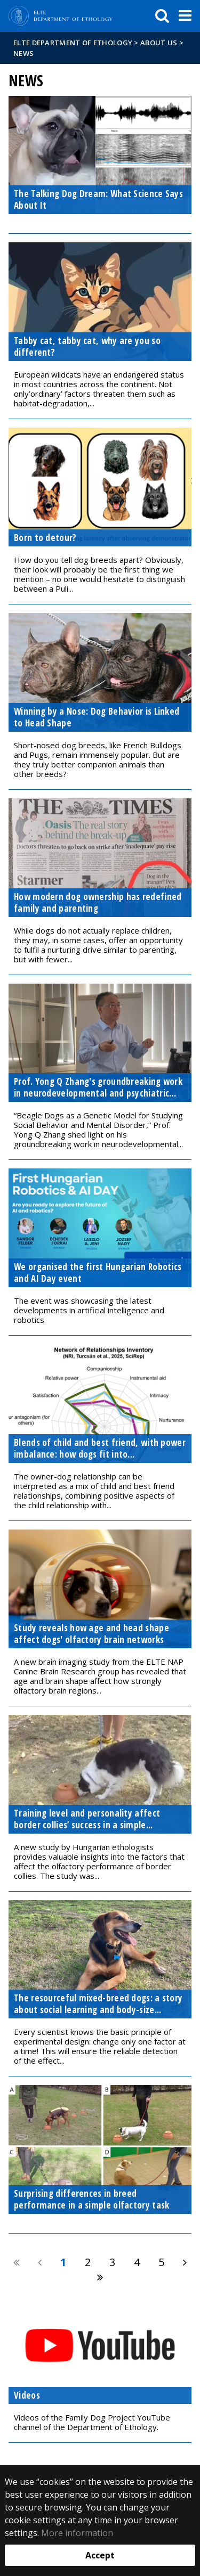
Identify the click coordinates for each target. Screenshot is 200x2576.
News (23, 53)
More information (77, 2533)
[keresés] (162, 16)
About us (158, 42)
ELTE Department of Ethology (72, 42)
